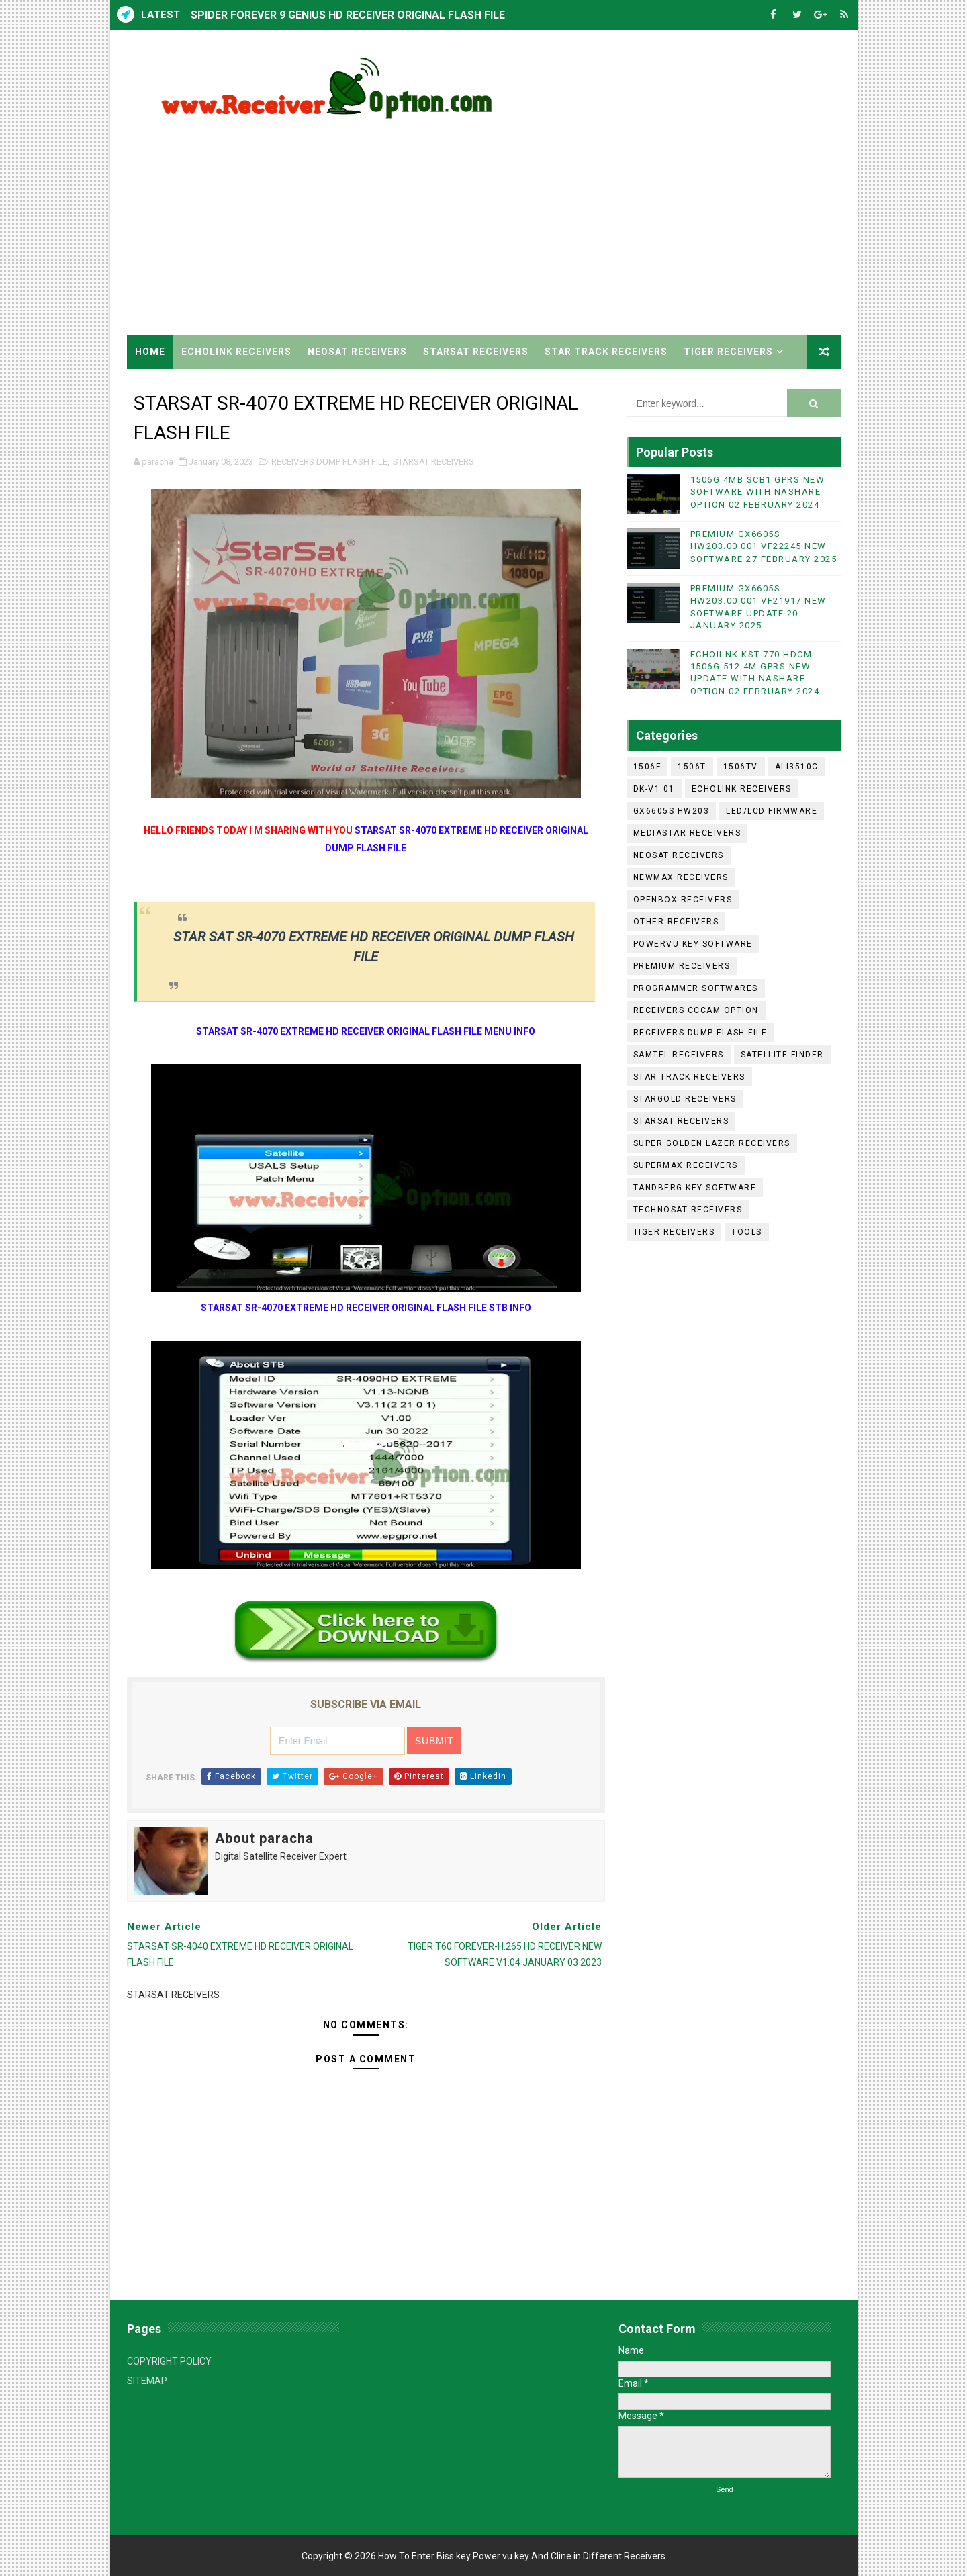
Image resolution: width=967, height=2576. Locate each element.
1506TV (740, 766)
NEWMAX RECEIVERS (681, 877)
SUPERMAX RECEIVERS (685, 1165)
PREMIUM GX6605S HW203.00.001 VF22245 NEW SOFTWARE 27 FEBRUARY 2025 (763, 546)
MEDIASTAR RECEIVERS (687, 833)
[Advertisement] (596, 221)
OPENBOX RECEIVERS (683, 899)
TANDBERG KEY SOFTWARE (695, 1187)
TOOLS (746, 1232)
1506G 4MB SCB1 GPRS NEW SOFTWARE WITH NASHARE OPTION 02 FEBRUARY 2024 (757, 492)
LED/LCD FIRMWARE (771, 811)
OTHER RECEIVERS (676, 921)
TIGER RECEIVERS (728, 351)
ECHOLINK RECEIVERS (236, 351)
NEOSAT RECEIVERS (357, 351)
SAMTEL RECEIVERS (678, 1054)
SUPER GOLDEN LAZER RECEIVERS (711, 1143)
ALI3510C (797, 766)
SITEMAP (147, 2380)
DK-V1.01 (654, 789)
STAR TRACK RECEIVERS (606, 351)
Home (150, 351)
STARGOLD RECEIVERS (685, 1099)
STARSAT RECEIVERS (475, 351)
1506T (692, 766)
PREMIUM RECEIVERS (682, 966)
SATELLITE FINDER (782, 1054)
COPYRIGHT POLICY (169, 2361)
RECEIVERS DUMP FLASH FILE (329, 462)
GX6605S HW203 (671, 811)
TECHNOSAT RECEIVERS (688, 1209)
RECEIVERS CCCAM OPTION (696, 1010)
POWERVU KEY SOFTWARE (693, 944)
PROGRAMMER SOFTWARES (695, 988)
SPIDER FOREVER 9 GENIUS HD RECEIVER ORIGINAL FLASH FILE (348, 15)
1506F (647, 766)
